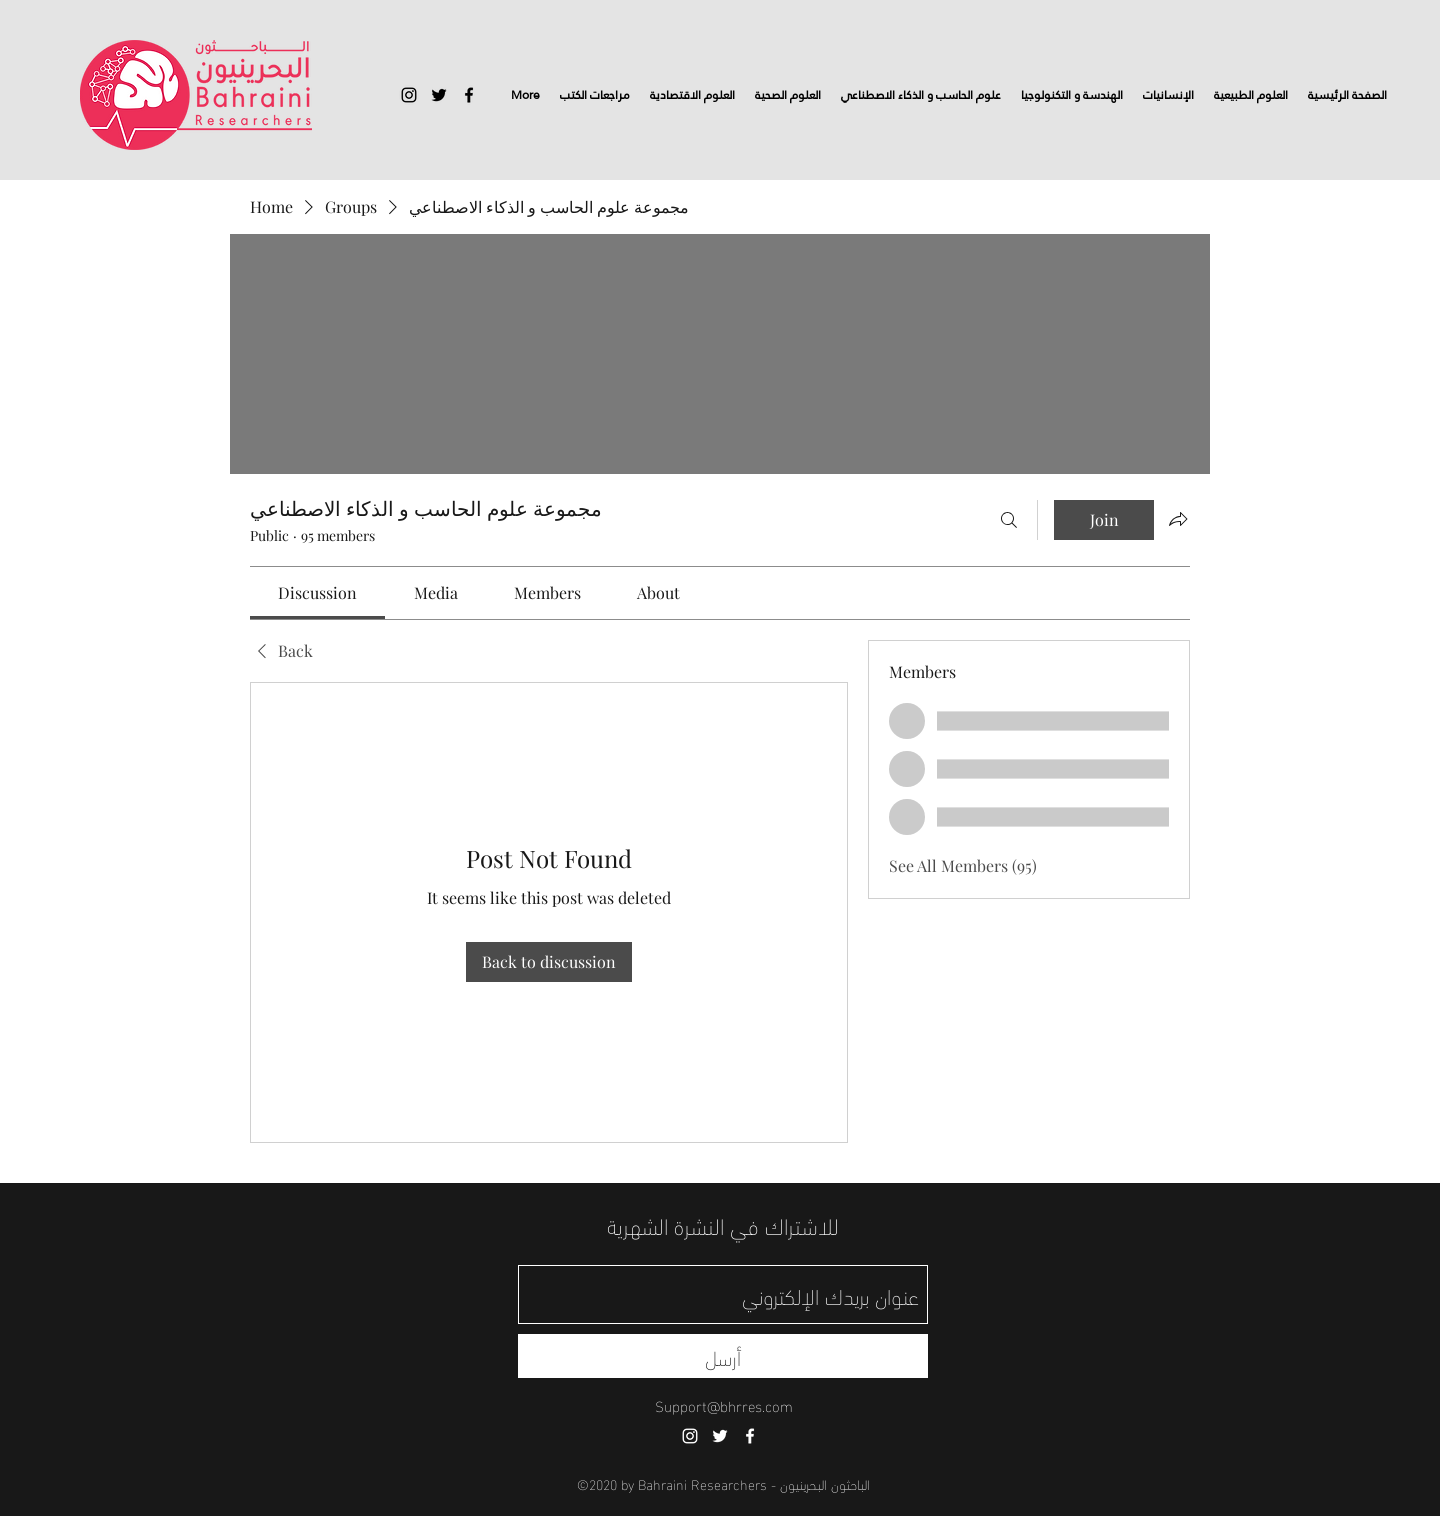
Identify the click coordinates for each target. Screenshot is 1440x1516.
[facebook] (469, 95)
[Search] (1009, 520)
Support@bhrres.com (724, 1405)
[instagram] (409, 95)
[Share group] (1178, 519)
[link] (317, 592)
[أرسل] (723, 1356)
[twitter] (439, 95)
